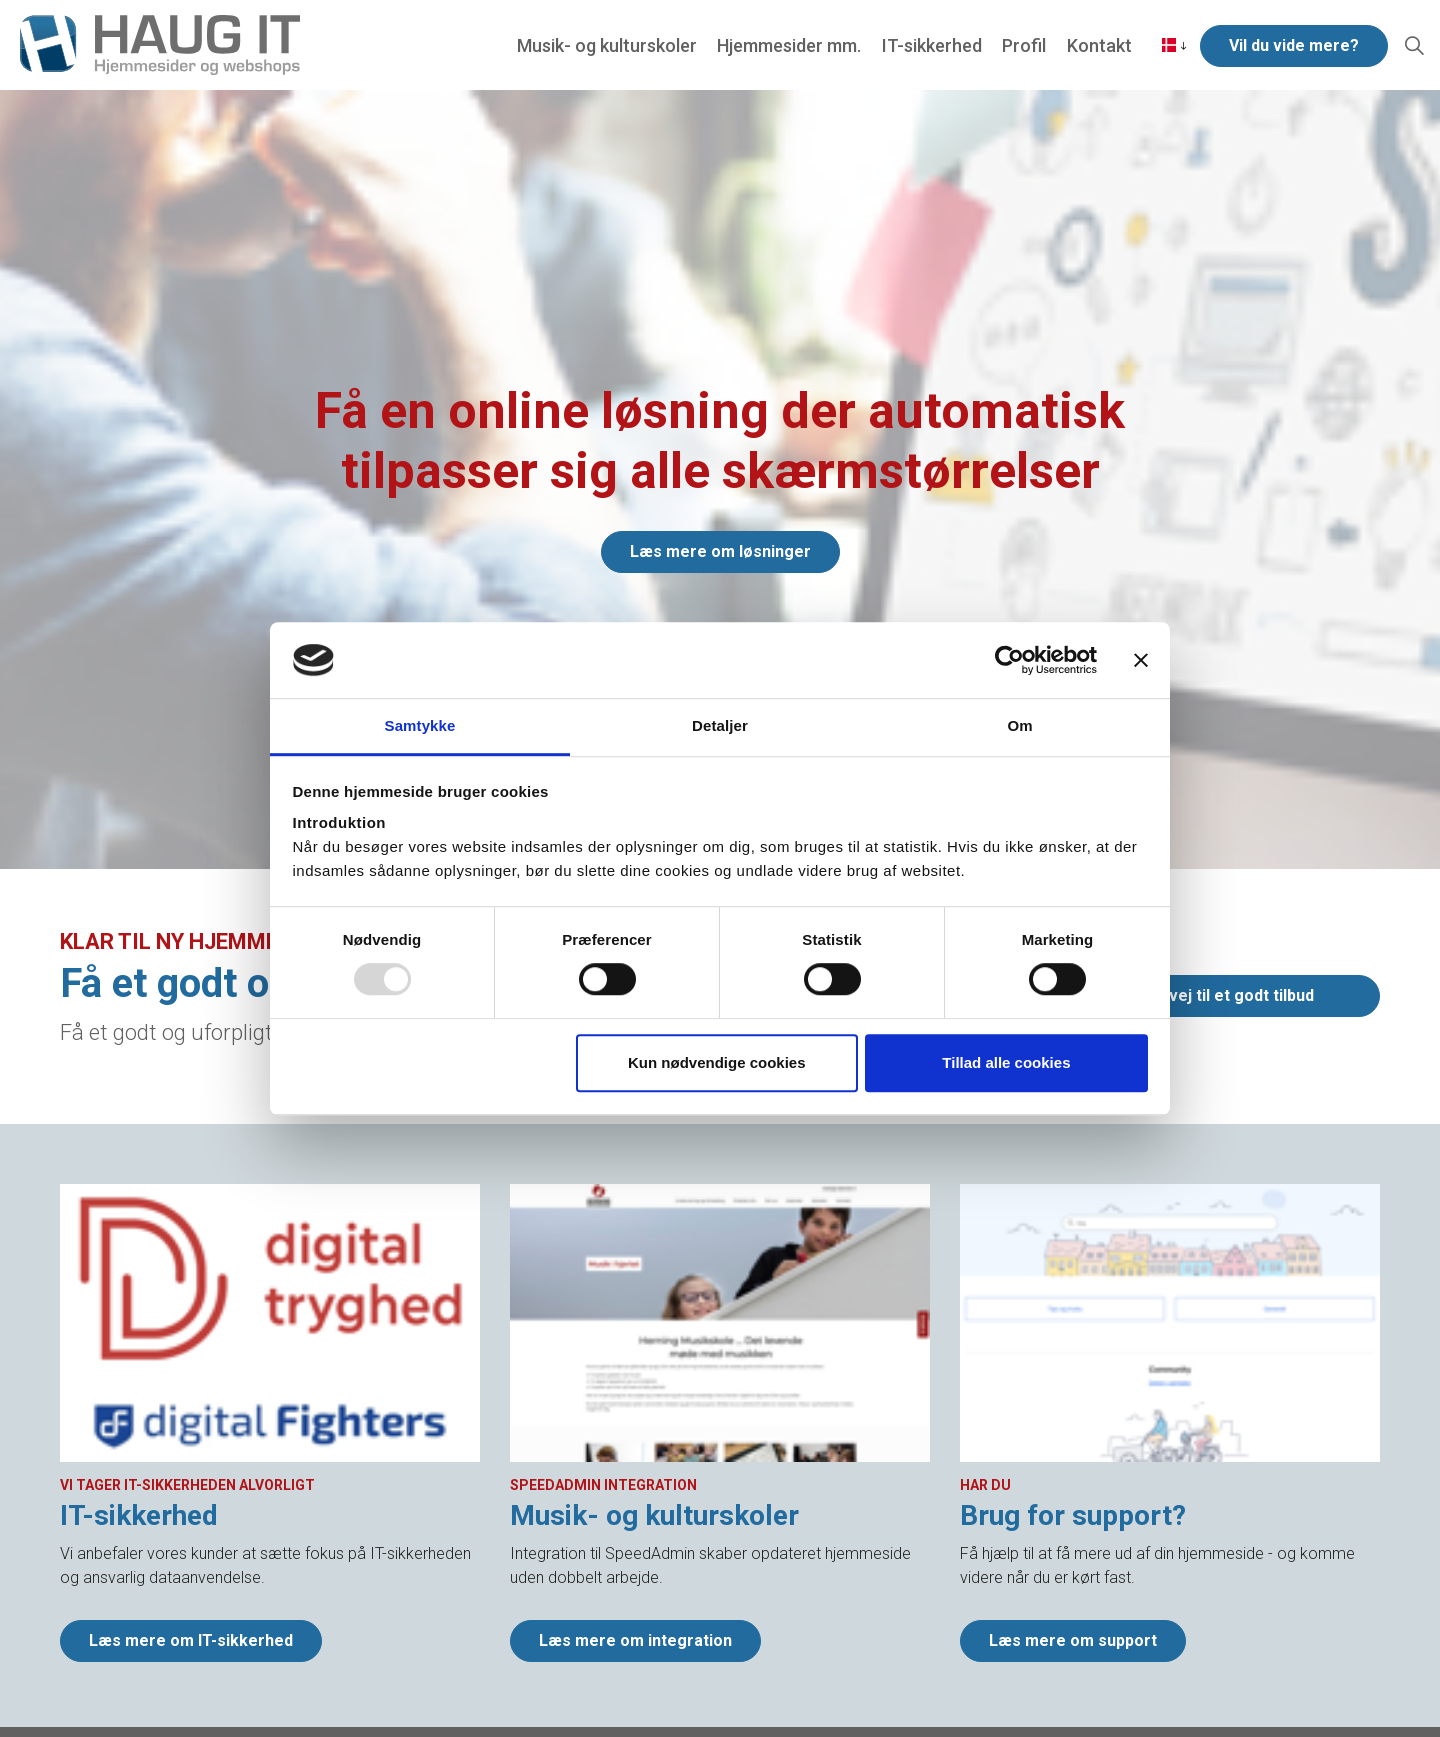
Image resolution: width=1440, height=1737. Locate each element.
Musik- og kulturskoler (608, 44)
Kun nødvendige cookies (717, 1062)
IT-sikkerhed (932, 44)
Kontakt (1098, 44)
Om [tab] (1019, 726)
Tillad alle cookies (1006, 1062)
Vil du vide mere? (1294, 45)
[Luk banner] (1141, 660)
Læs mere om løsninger (720, 552)
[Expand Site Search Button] (1414, 45)
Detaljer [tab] (720, 726)
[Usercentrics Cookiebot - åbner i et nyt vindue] (1009, 660)
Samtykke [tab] (420, 726)
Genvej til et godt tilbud (1227, 996)
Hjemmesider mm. (790, 44)
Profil (1024, 44)
